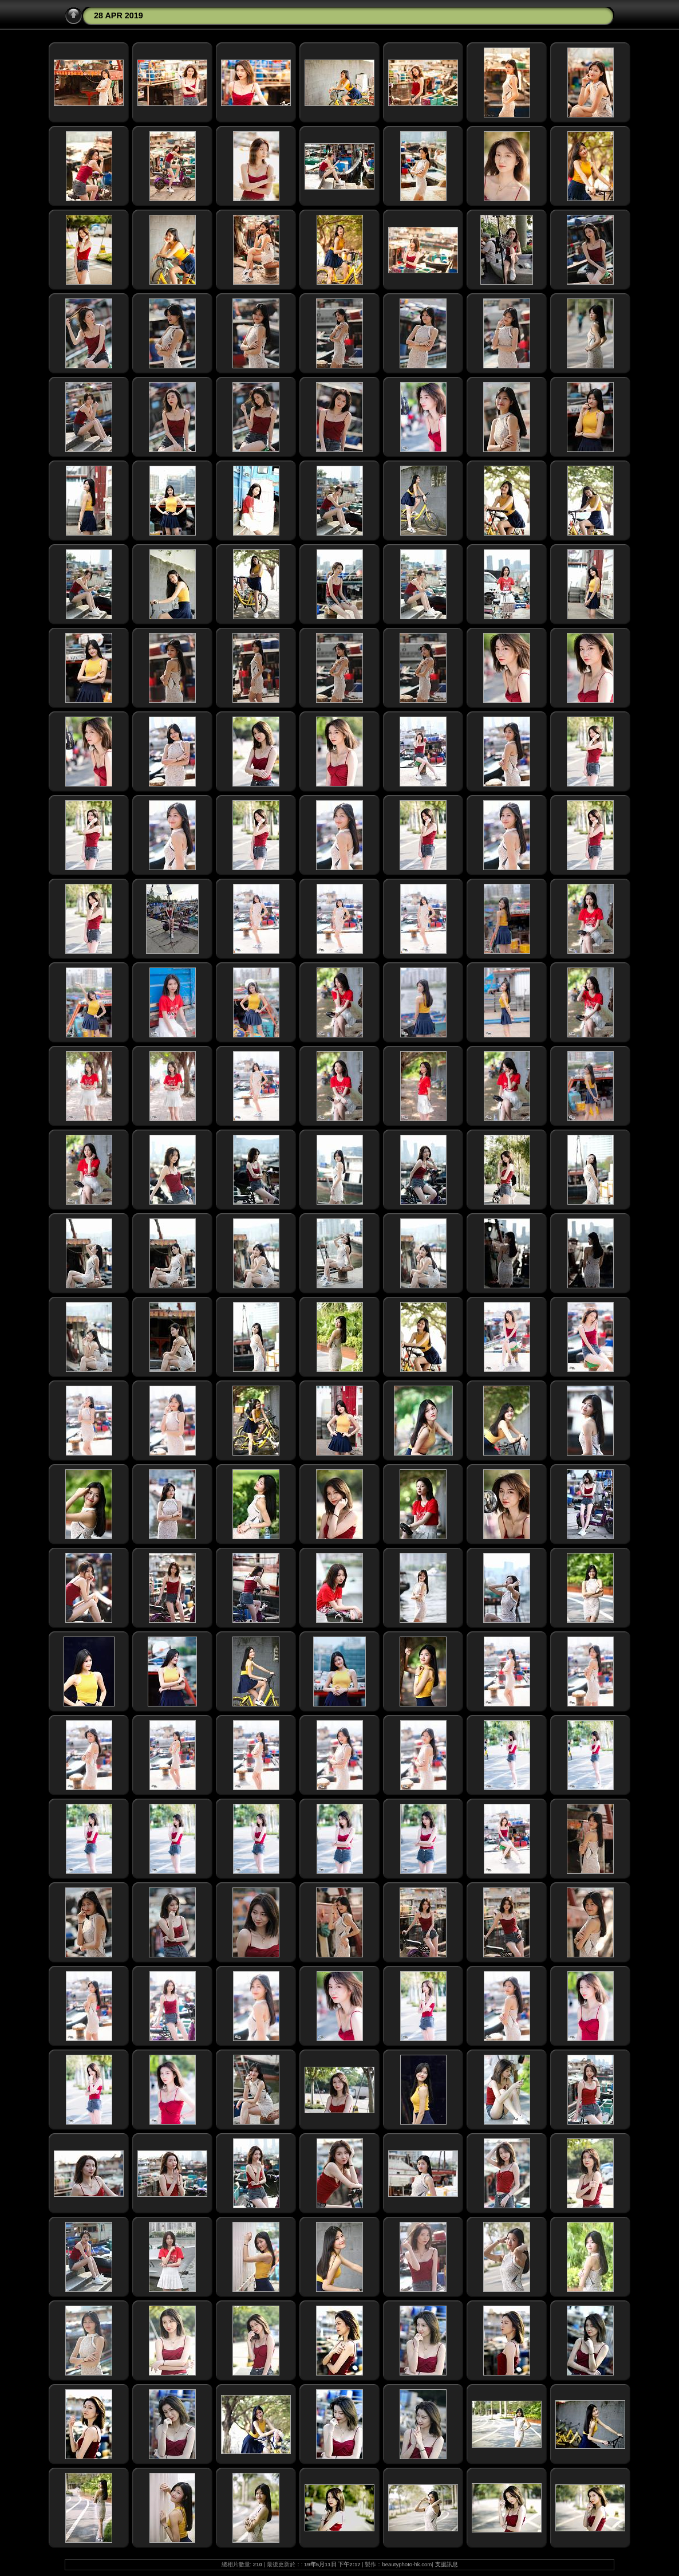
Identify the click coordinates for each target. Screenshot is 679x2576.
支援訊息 (446, 2564)
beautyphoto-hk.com (407, 2564)
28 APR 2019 (118, 15)
